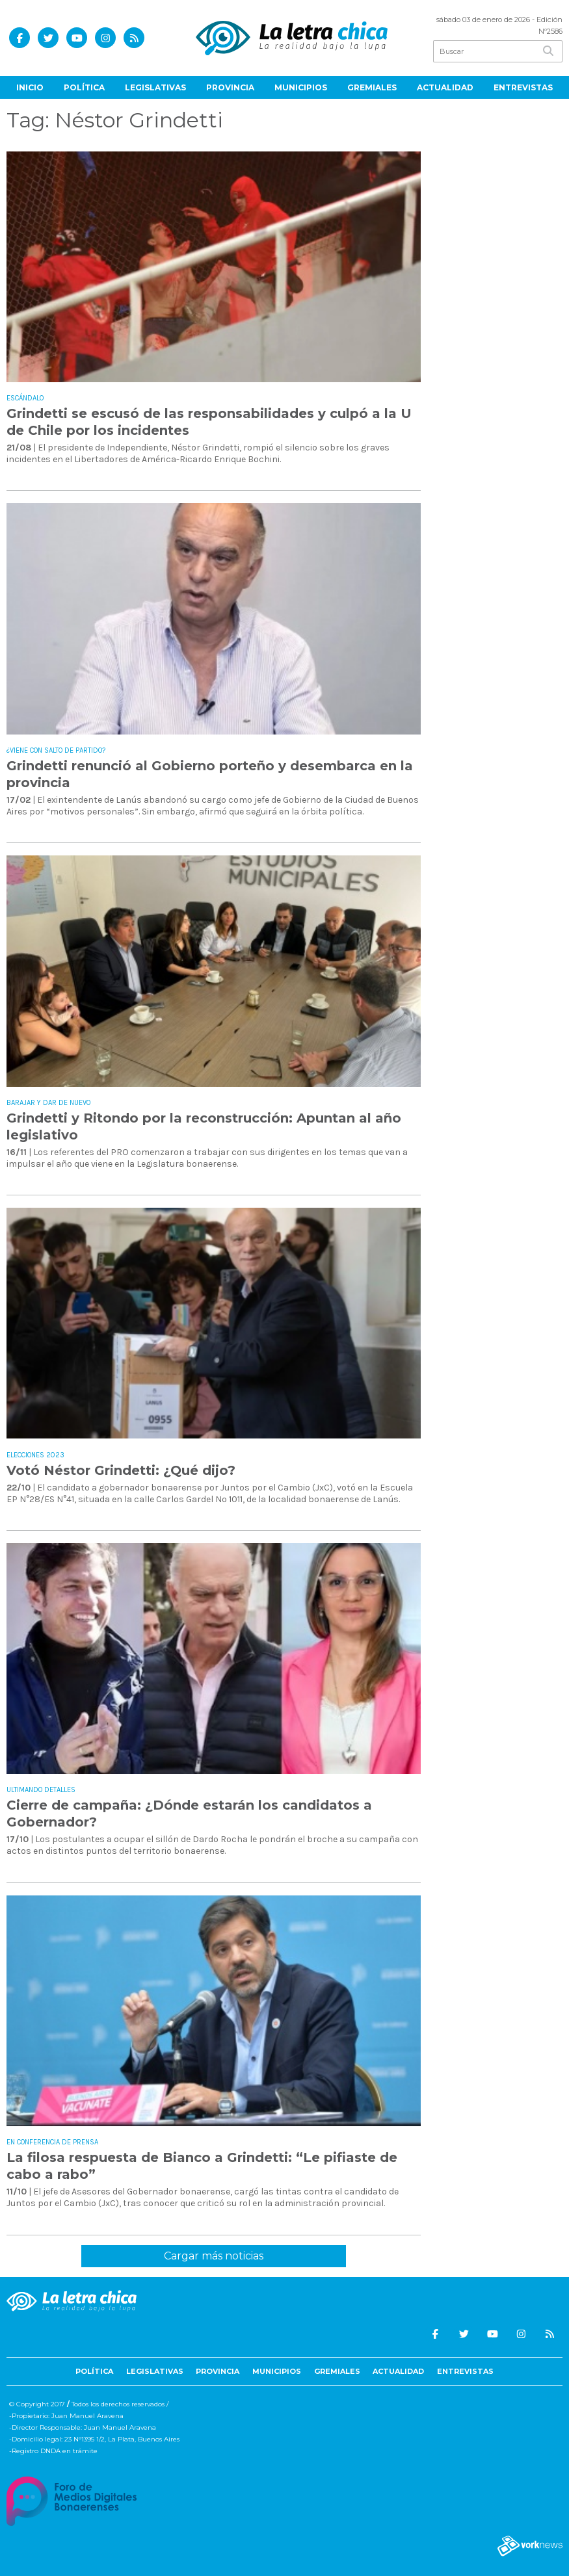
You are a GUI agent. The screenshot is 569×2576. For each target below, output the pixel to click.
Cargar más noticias (213, 2256)
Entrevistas (523, 87)
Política (84, 87)
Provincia (230, 87)
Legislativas (155, 87)
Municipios (300, 87)
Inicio (30, 87)
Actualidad (445, 87)
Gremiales (372, 87)
